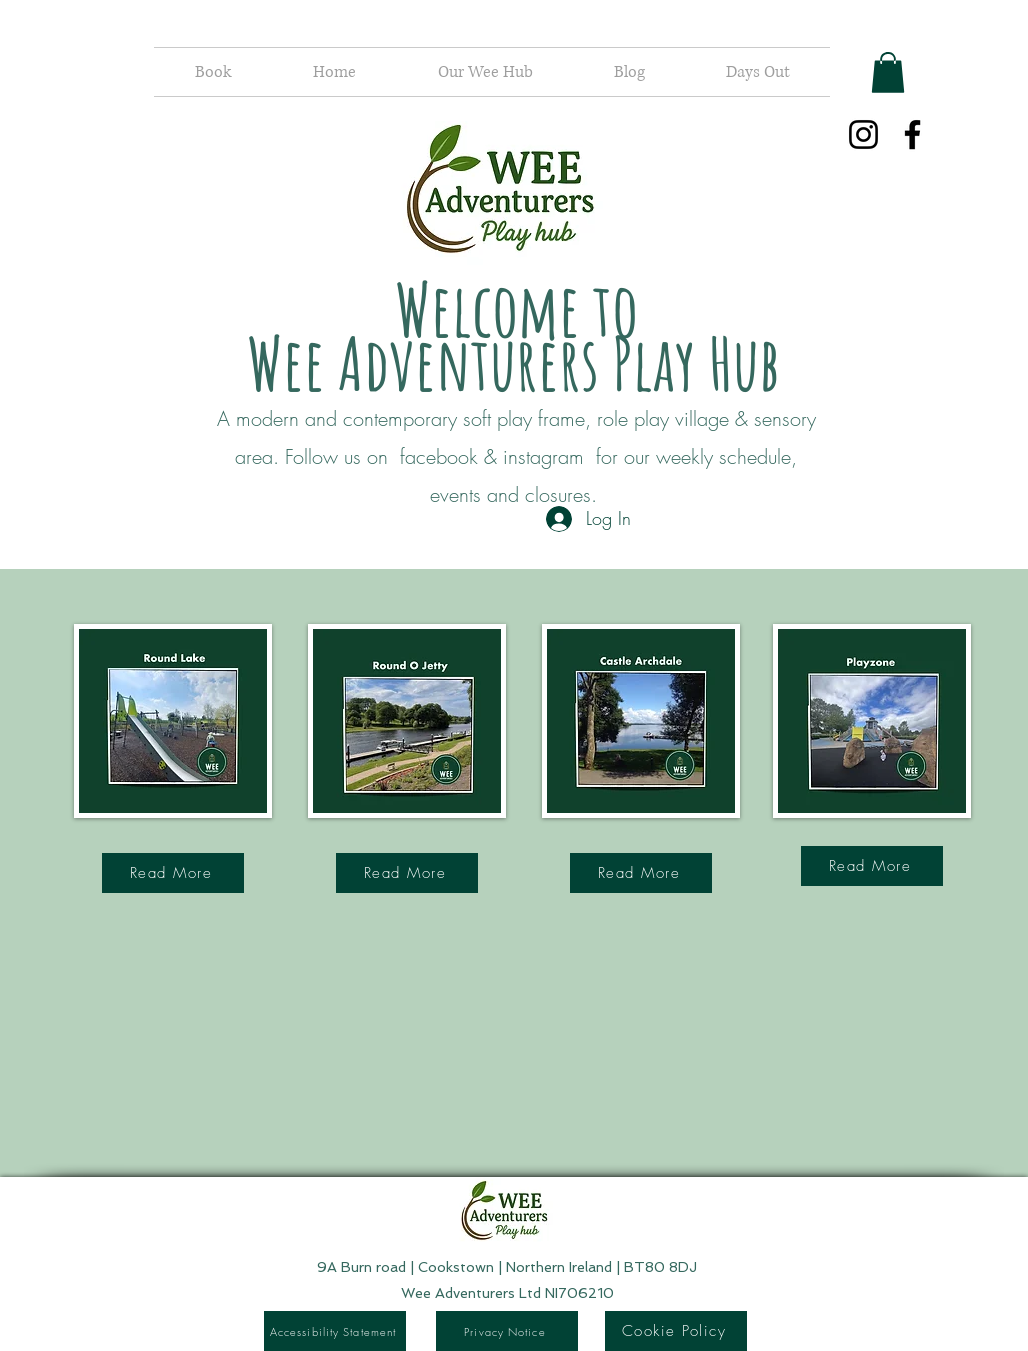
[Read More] (173, 873)
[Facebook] (912, 134)
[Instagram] (863, 134)
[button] (888, 72)
